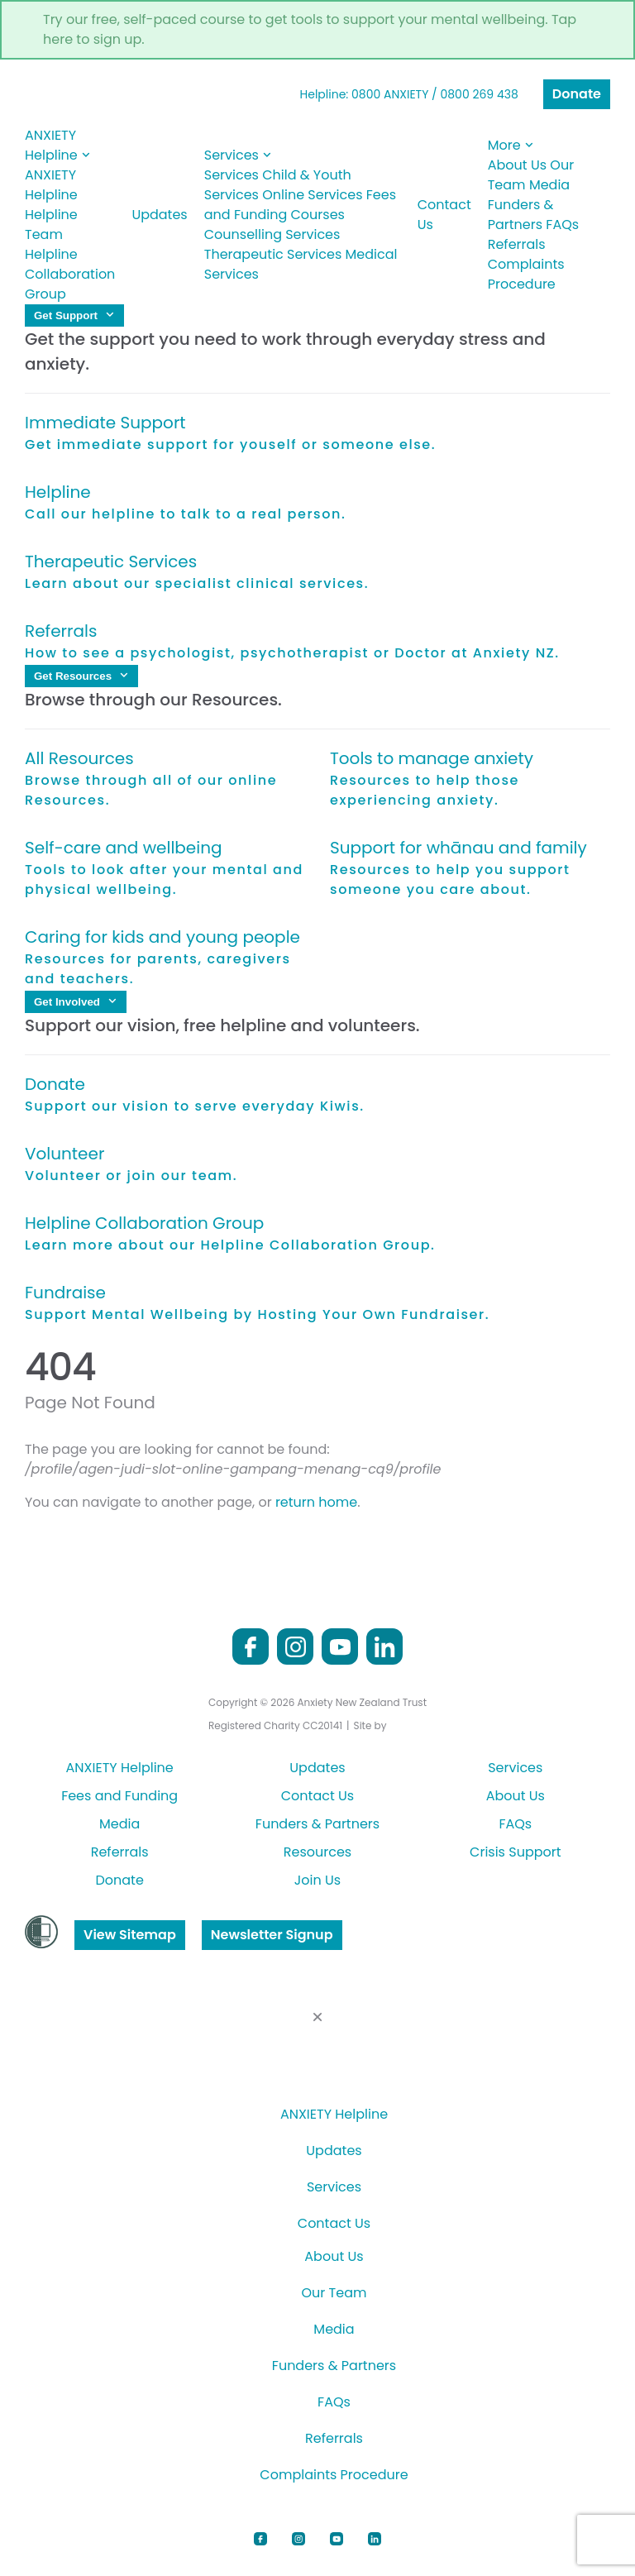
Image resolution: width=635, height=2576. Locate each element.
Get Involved (75, 1002)
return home (316, 1502)
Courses (318, 214)
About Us (517, 164)
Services (238, 155)
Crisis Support (515, 1852)
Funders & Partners (521, 214)
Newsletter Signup (272, 1934)
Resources (317, 1852)
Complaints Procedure (526, 274)
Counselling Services (272, 234)
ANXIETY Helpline (58, 145)
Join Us (317, 1880)
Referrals (517, 244)
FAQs (562, 224)
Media (549, 184)
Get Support (74, 315)
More (511, 145)
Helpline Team (51, 224)
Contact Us (444, 214)
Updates (159, 214)
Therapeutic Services (273, 254)
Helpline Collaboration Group (70, 274)
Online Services (312, 194)
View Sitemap (130, 1934)
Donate (576, 93)
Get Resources (81, 676)
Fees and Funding (119, 1795)
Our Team (334, 2292)
